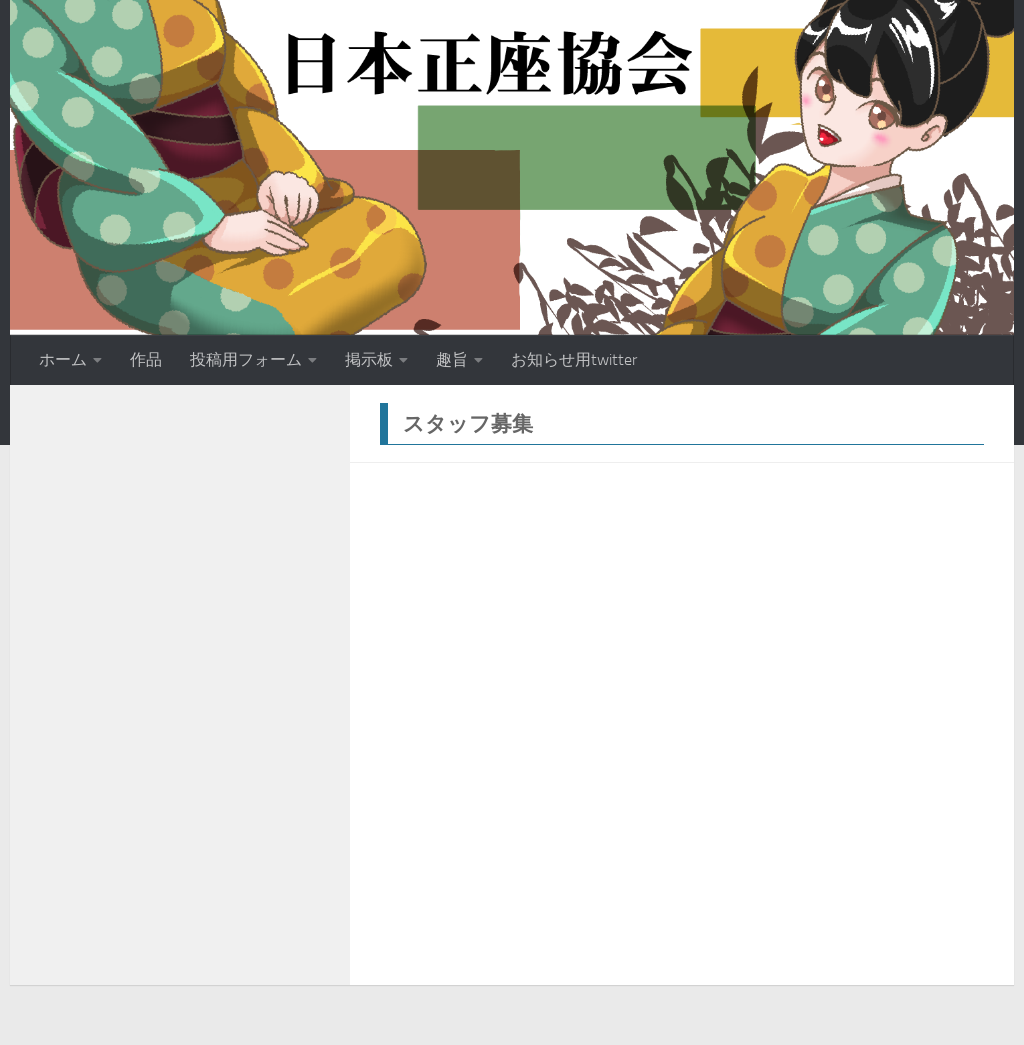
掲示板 (369, 359)
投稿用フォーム (246, 359)
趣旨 (452, 359)
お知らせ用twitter (574, 359)
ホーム (63, 359)
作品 (146, 359)
